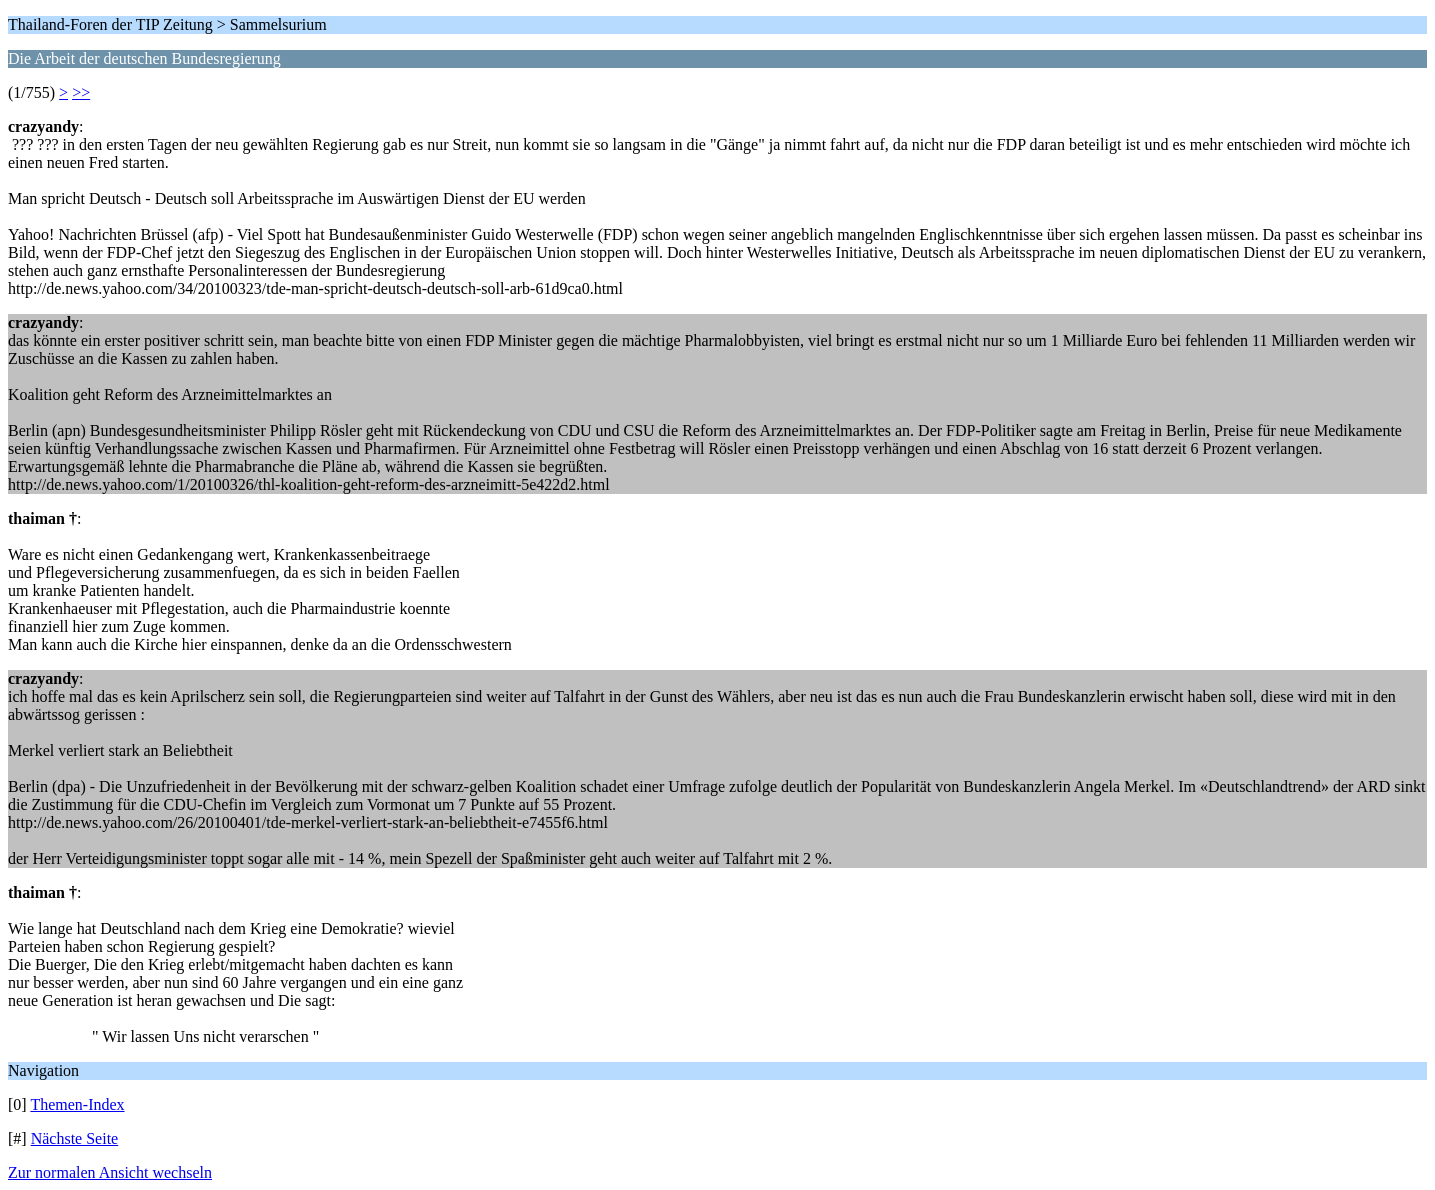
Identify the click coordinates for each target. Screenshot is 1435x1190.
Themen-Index (77, 1104)
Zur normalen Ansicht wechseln (110, 1172)
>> (81, 92)
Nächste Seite (75, 1138)
